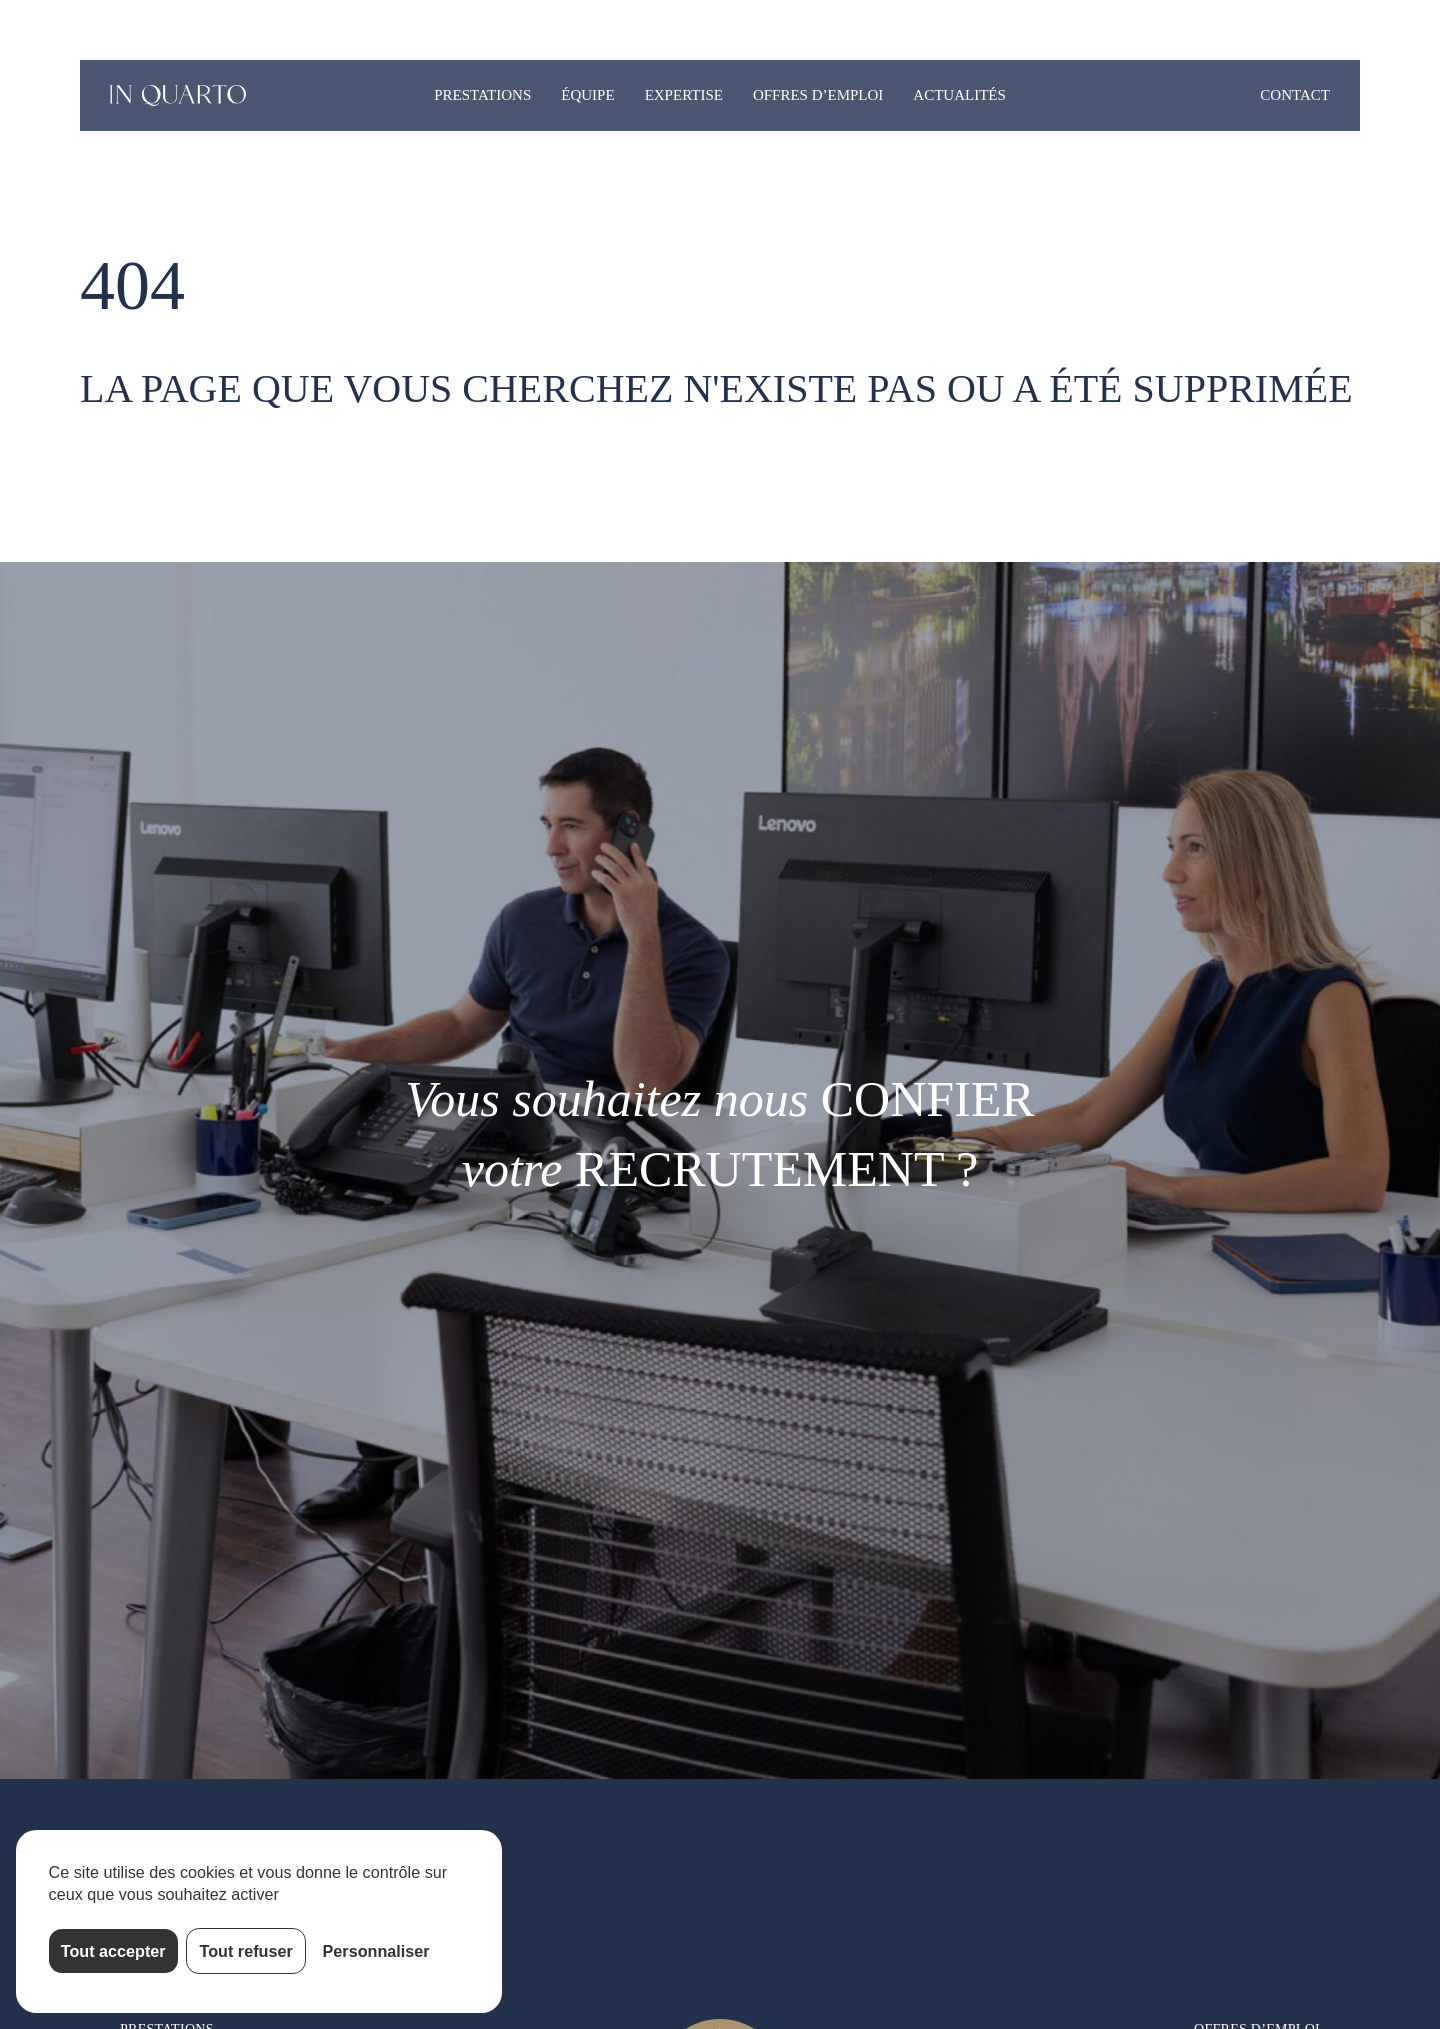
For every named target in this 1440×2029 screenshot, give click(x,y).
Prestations (482, 95)
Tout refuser (246, 1951)
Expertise (684, 95)
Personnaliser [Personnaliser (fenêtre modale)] (376, 1951)
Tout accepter (113, 1951)
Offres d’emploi (818, 95)
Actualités (959, 95)
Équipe (587, 95)
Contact (1295, 95)
